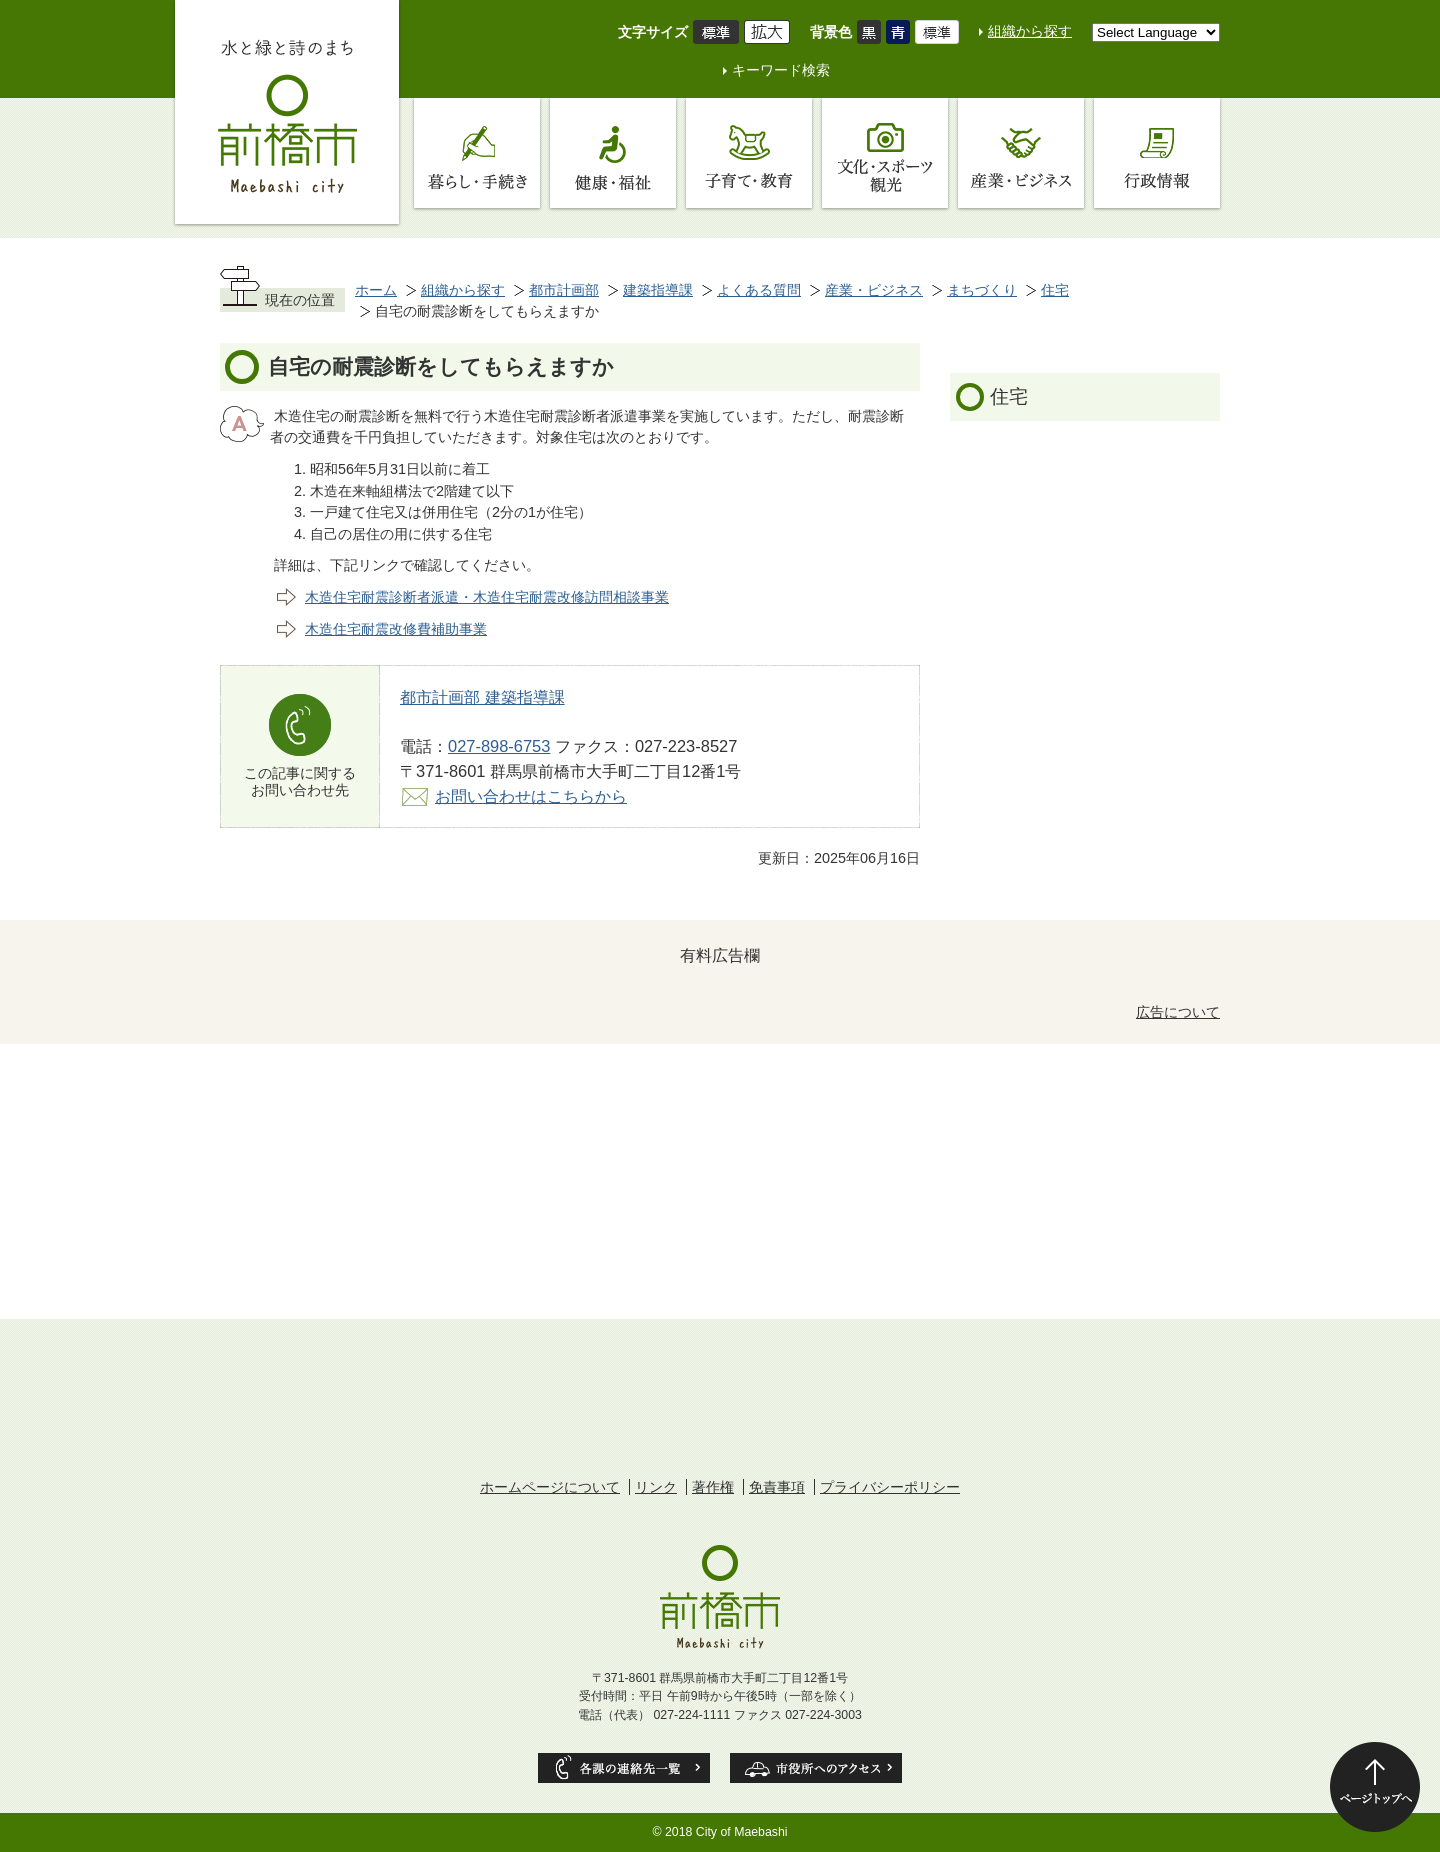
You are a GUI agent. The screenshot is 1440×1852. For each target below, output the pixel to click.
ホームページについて (550, 1487)
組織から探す (1030, 31)
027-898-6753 (499, 746)
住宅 (1055, 290)
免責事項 (777, 1487)
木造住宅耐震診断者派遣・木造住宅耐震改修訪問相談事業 (487, 597)
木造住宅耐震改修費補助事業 (396, 629)
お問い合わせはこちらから (531, 796)
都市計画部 (564, 290)
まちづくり (982, 290)
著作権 (713, 1487)
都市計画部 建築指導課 (482, 697)
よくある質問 (759, 290)
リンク (656, 1487)
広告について (1178, 1012)
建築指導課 (658, 290)
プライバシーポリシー (890, 1487)
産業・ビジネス (874, 290)
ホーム (376, 290)
